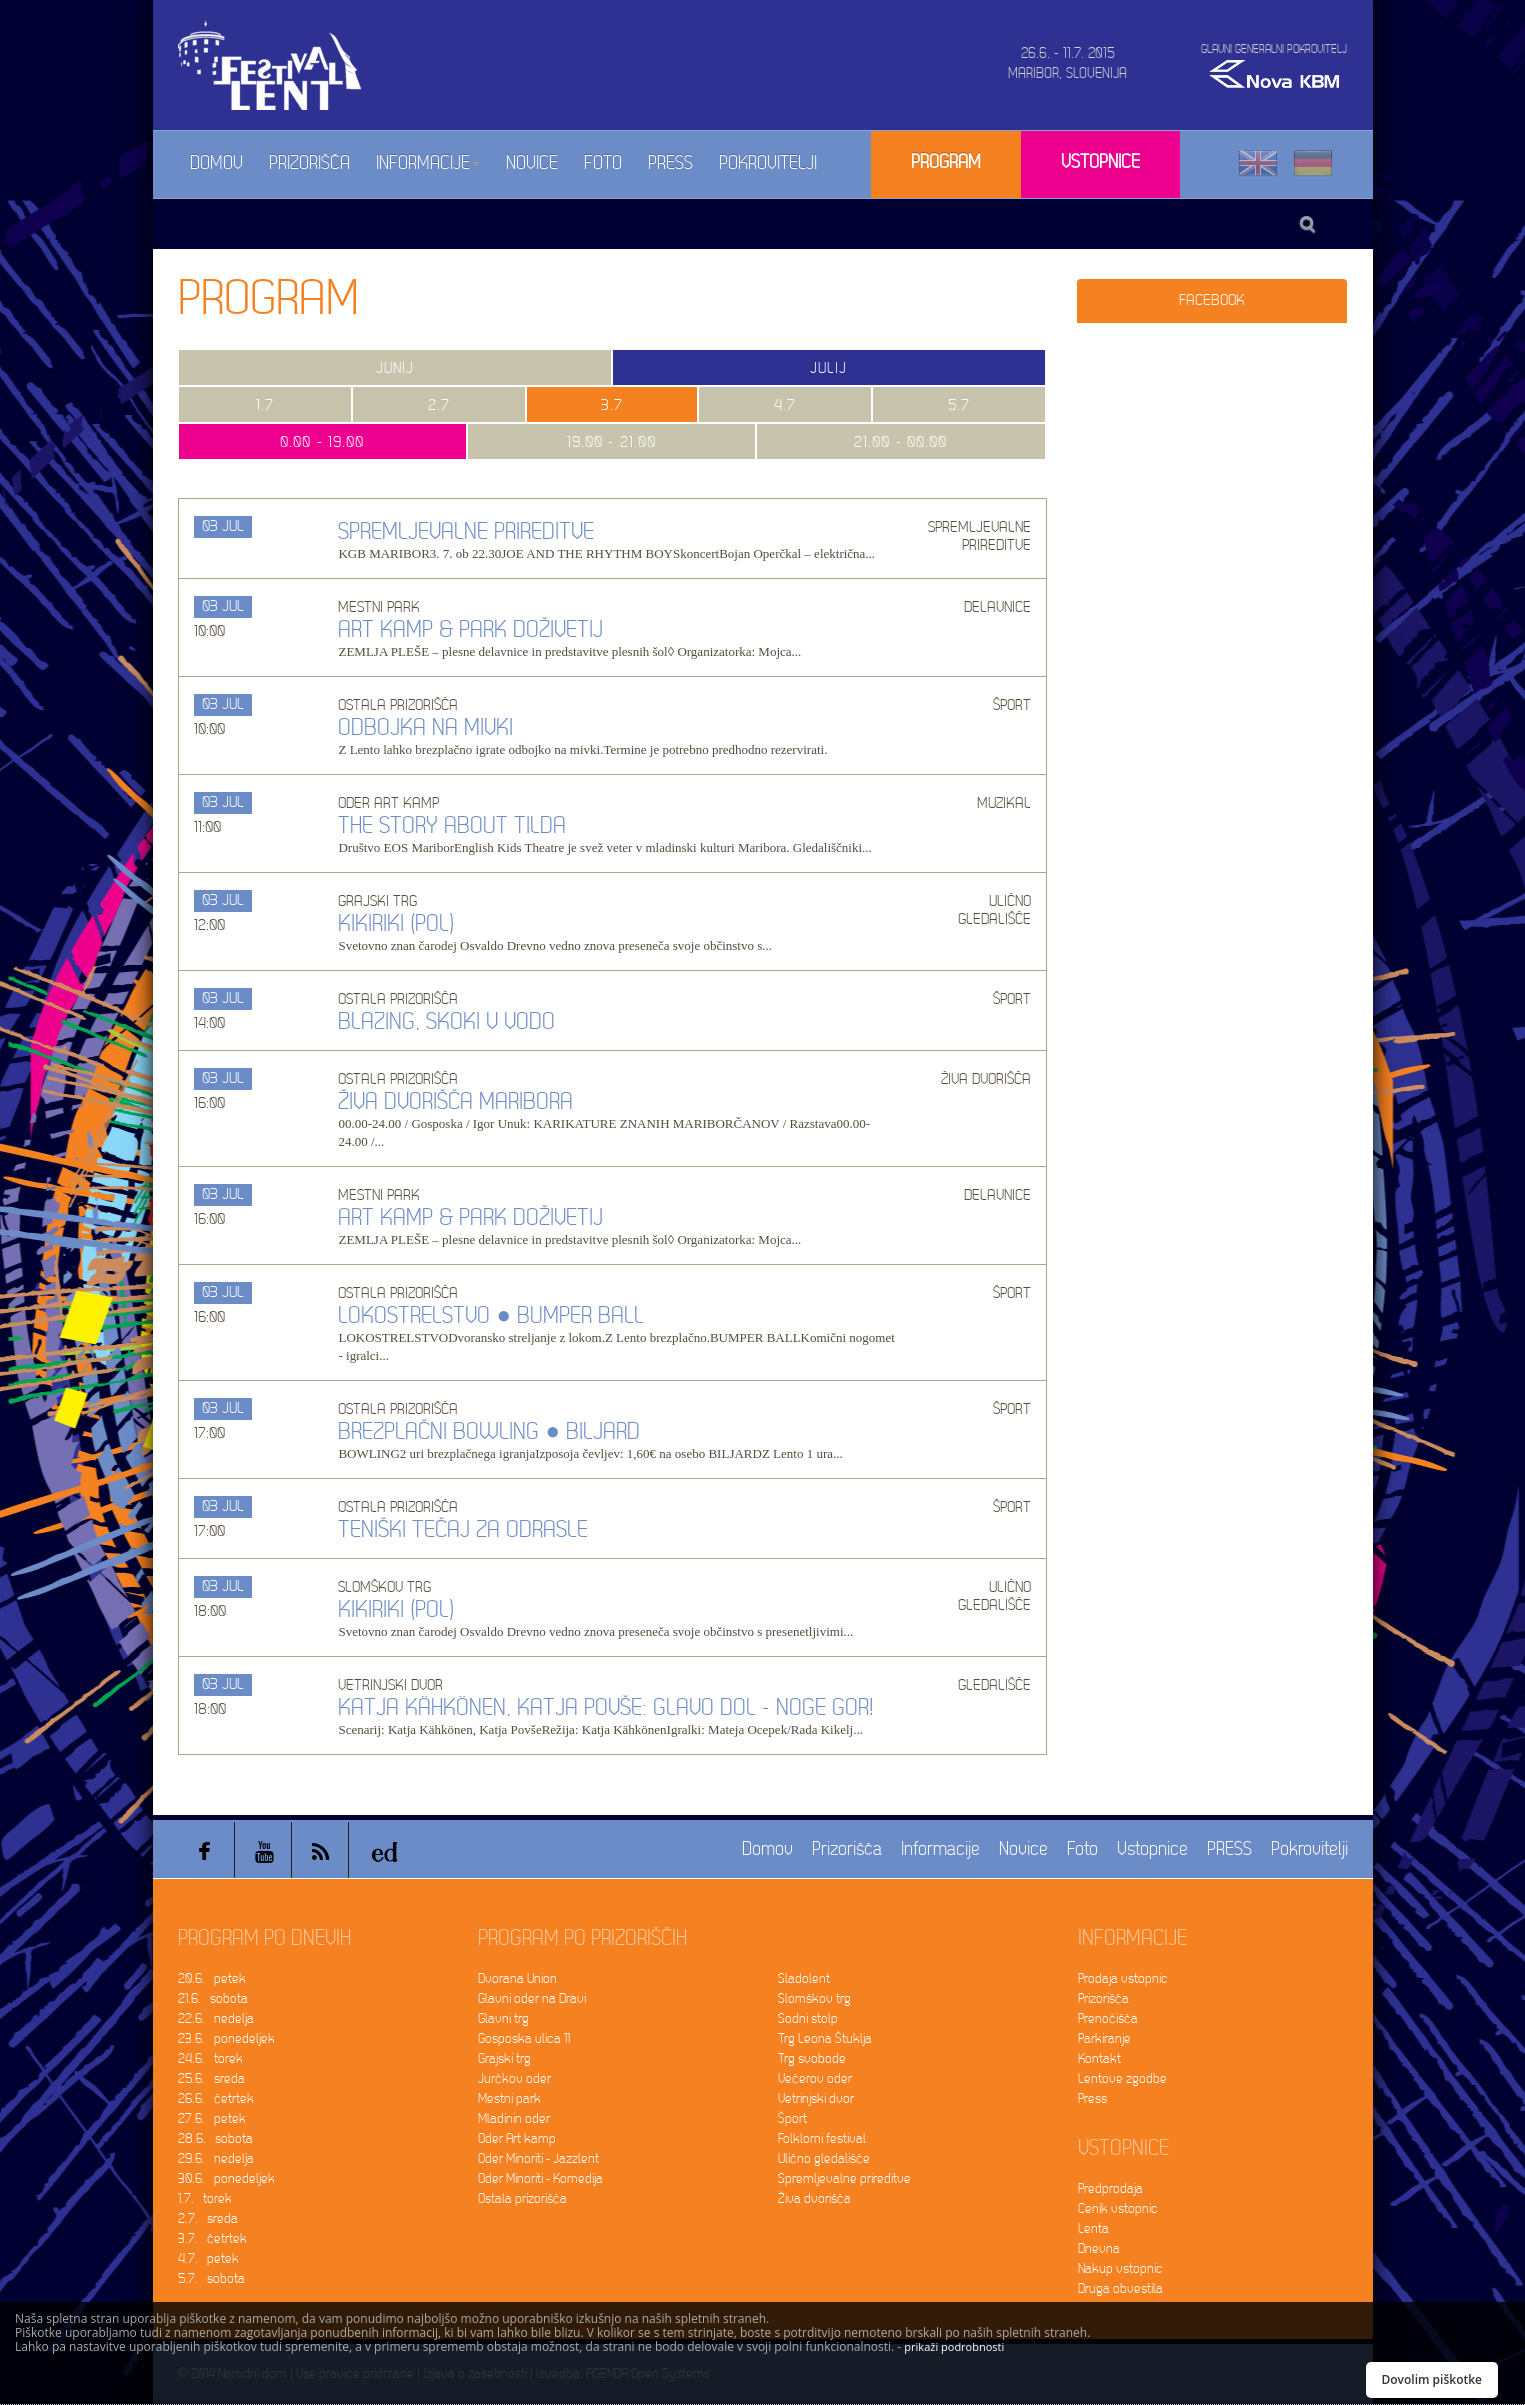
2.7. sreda (208, 2218)
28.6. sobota (215, 2138)
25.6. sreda (211, 2078)
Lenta (1093, 2228)
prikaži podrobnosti (954, 2346)
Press (1092, 2098)
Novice (532, 163)
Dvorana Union (517, 1978)
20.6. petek (212, 1978)
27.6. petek (212, 2118)
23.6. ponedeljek (226, 2038)
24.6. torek (210, 2058)
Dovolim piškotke (1432, 2379)
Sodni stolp (808, 2018)
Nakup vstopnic (1120, 2268)
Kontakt (1099, 2058)
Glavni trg (503, 2018)
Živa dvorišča (814, 2198)
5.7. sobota (211, 2278)
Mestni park (509, 2098)
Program (946, 162)
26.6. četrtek (216, 2098)
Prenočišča (1108, 2018)
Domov (216, 163)
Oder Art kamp (517, 2138)
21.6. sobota (213, 1998)
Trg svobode (812, 2058)
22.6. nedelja (216, 2018)
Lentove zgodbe (1122, 2078)
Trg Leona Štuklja (825, 2038)
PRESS (670, 163)
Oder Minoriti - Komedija (540, 2178)
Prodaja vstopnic (1123, 1978)
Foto (603, 163)
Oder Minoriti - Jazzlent (538, 2158)
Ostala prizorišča (522, 2198)
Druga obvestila (1120, 2288)
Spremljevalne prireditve (844, 2178)
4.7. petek (208, 2258)
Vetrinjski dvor (816, 2098)
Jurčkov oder (514, 2078)
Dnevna (1099, 2248)
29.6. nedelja (216, 2158)
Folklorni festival (822, 2138)
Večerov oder (815, 2078)
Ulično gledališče (824, 2158)
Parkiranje (1104, 2038)
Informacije (428, 163)
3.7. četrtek (212, 2238)
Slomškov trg (814, 1998)
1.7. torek (205, 2198)
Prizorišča (309, 163)
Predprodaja (1110, 2188)
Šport (792, 2118)
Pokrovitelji (768, 163)
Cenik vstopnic (1118, 2208)
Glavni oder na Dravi (532, 1998)
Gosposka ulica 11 (524, 2038)
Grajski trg (504, 2058)
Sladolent (804, 1978)
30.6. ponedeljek (226, 2178)
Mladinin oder (514, 2118)
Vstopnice (1100, 162)
